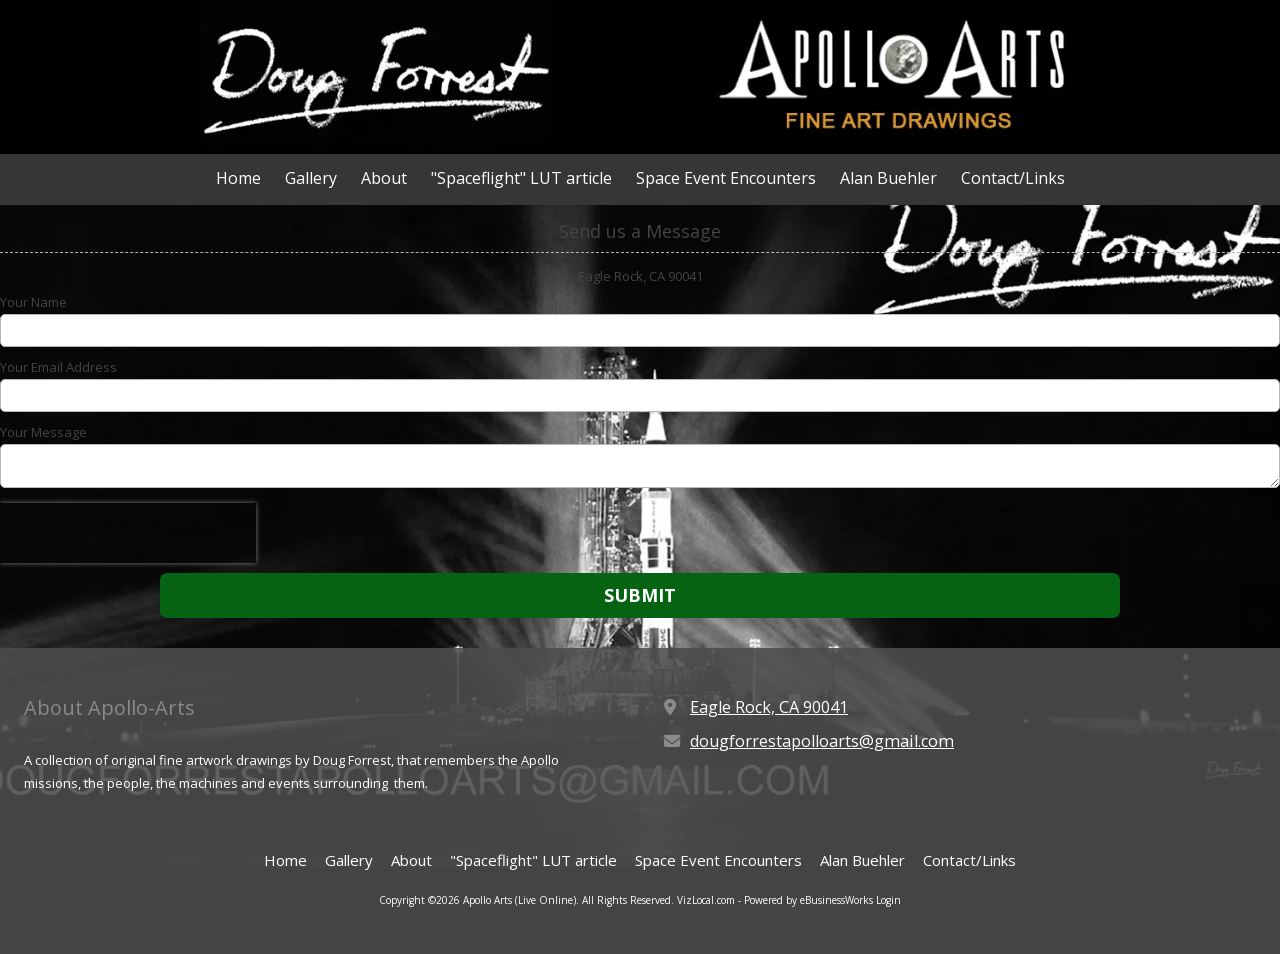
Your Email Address (58, 367)
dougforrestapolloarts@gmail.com (822, 741)
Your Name (33, 302)
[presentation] (128, 533)
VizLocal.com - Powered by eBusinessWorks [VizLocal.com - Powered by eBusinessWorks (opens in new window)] (775, 900)
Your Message (43, 432)
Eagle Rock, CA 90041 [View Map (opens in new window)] (769, 707)
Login (888, 900)
